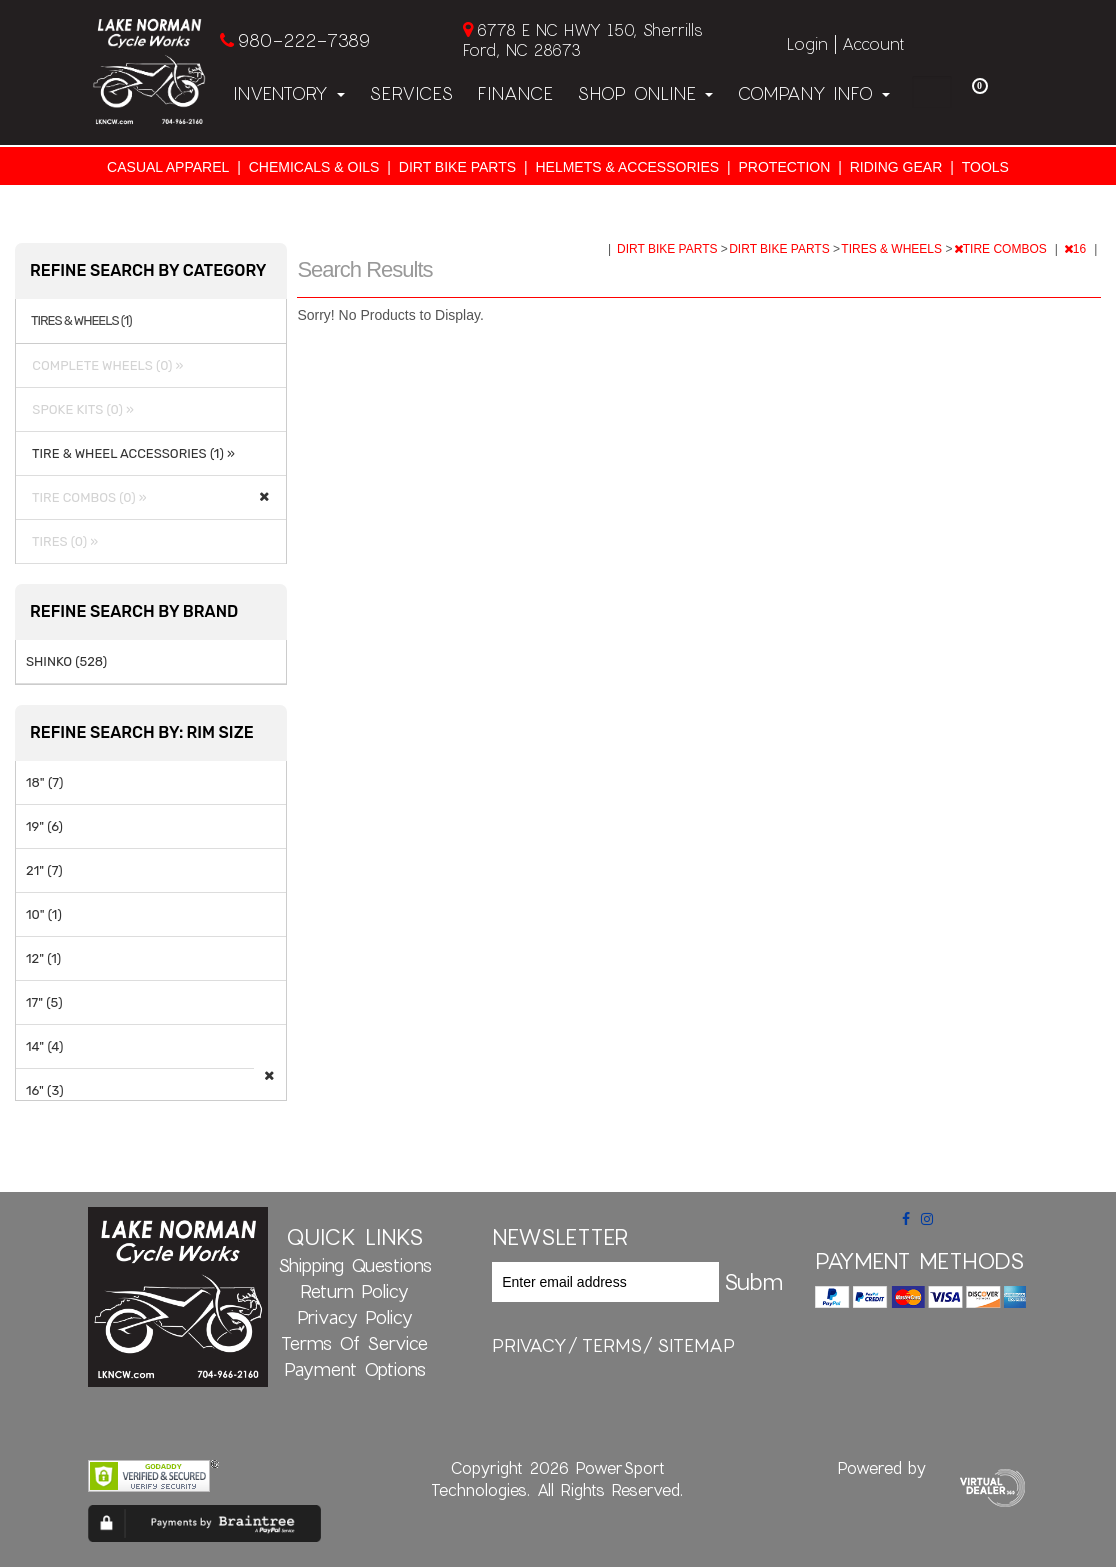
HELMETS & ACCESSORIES (627, 167)
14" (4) (44, 1046)
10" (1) (44, 914)
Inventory (289, 93)
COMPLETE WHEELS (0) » (105, 365)
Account (873, 43)
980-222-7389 (303, 40)
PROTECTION (785, 167)
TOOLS (985, 167)
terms (612, 1345)
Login (807, 43)
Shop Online (645, 93)
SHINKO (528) (66, 661)
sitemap (696, 1345)
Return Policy (354, 1291)
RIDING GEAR (896, 167)
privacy (529, 1345)
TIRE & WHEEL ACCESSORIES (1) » (130, 453)
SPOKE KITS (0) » (80, 409)
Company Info (813, 93)
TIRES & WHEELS (893, 249)
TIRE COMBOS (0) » (86, 497)
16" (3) (45, 1090)
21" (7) (44, 870)
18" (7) (44, 782)
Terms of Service (354, 1343)
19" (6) (44, 826)
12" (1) (43, 958)
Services (411, 93)
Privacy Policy (355, 1317)
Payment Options (355, 1369)
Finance (515, 93)
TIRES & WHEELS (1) (81, 321)
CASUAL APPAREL (168, 167)
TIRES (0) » (62, 541)
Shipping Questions (355, 1265)
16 (1077, 249)
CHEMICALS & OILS (314, 167)
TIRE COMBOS (1002, 249)
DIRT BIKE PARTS (457, 167)
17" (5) (44, 1002)
